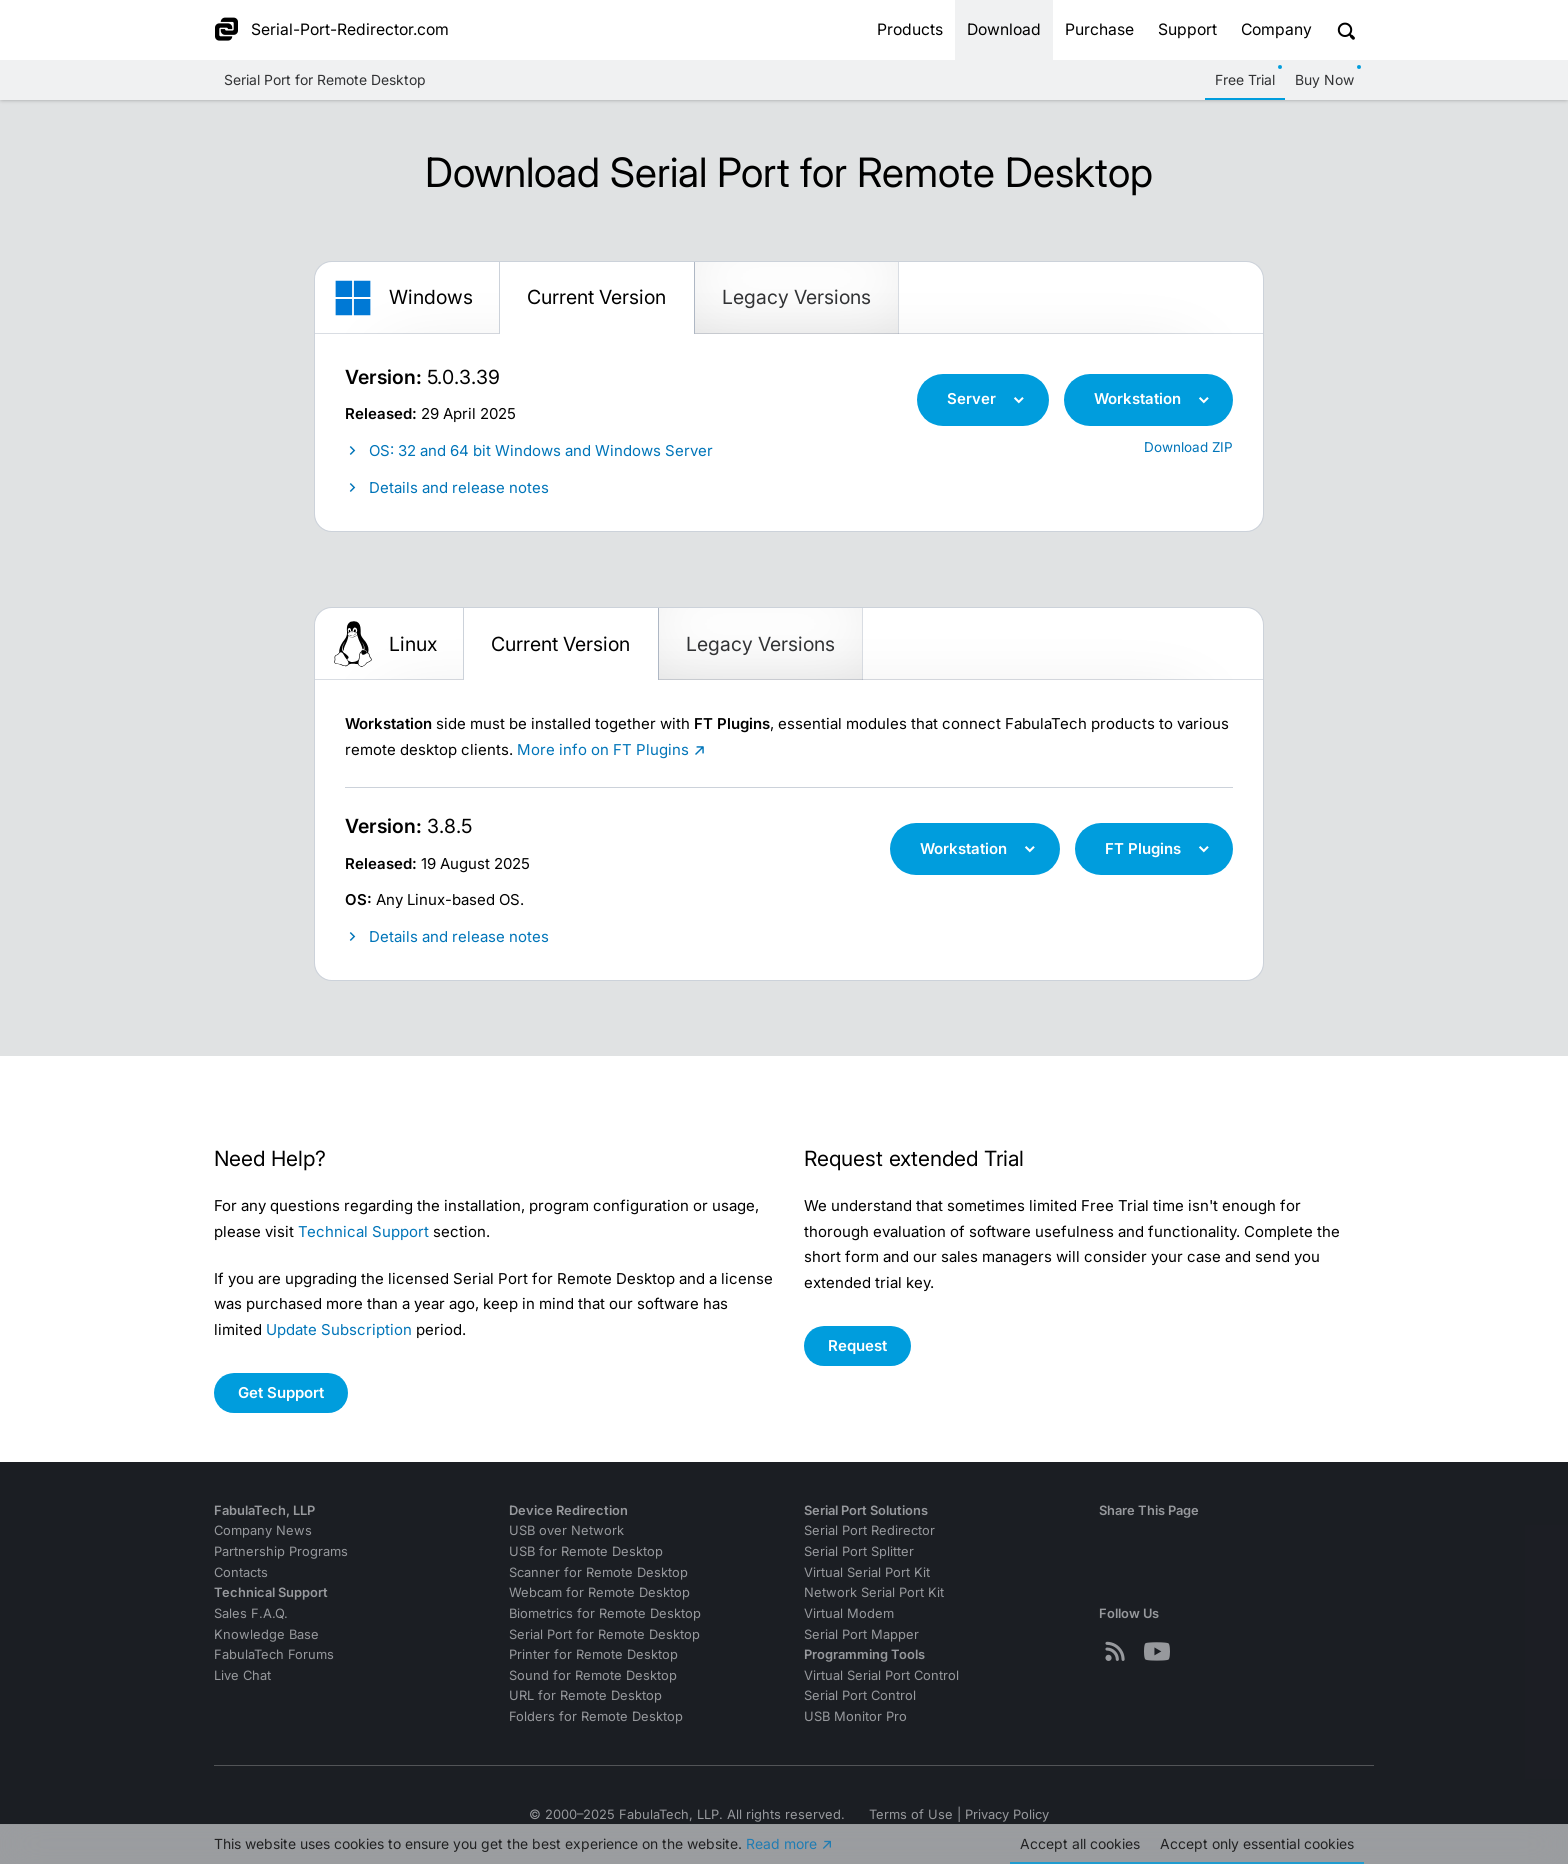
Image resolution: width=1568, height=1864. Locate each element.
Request (857, 1345)
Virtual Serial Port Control (881, 1675)
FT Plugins (1143, 848)
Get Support (281, 1392)
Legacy (796, 297)
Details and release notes (459, 487)
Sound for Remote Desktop (593, 1675)
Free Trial (1245, 79)
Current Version (596, 297)
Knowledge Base (266, 1634)
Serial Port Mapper (861, 1634)
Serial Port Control (860, 1695)
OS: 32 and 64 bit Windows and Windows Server (541, 450)
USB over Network (566, 1530)
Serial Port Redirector (869, 1530)
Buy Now (1324, 79)
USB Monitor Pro (855, 1716)
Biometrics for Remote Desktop (605, 1613)
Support (1187, 29)
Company (1276, 29)
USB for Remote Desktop (586, 1551)
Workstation (1137, 398)
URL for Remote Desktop (585, 1695)
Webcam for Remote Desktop (599, 1592)
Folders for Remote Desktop (596, 1716)
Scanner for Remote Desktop (598, 1572)
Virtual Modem (849, 1613)
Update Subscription (339, 1329)
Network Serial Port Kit (874, 1592)
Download (1004, 29)
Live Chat (242, 1675)
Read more (781, 1843)
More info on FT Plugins (603, 749)
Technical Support (363, 1231)
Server (971, 398)
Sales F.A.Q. (251, 1613)
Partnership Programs (281, 1551)
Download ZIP (1188, 447)
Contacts (241, 1572)
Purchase (1099, 29)
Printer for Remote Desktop (593, 1654)
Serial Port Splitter (859, 1551)
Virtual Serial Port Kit (867, 1572)
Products (910, 29)
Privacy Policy (1007, 1814)
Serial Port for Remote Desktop (325, 79)
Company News (263, 1530)
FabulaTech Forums (274, 1654)
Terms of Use (911, 1814)
